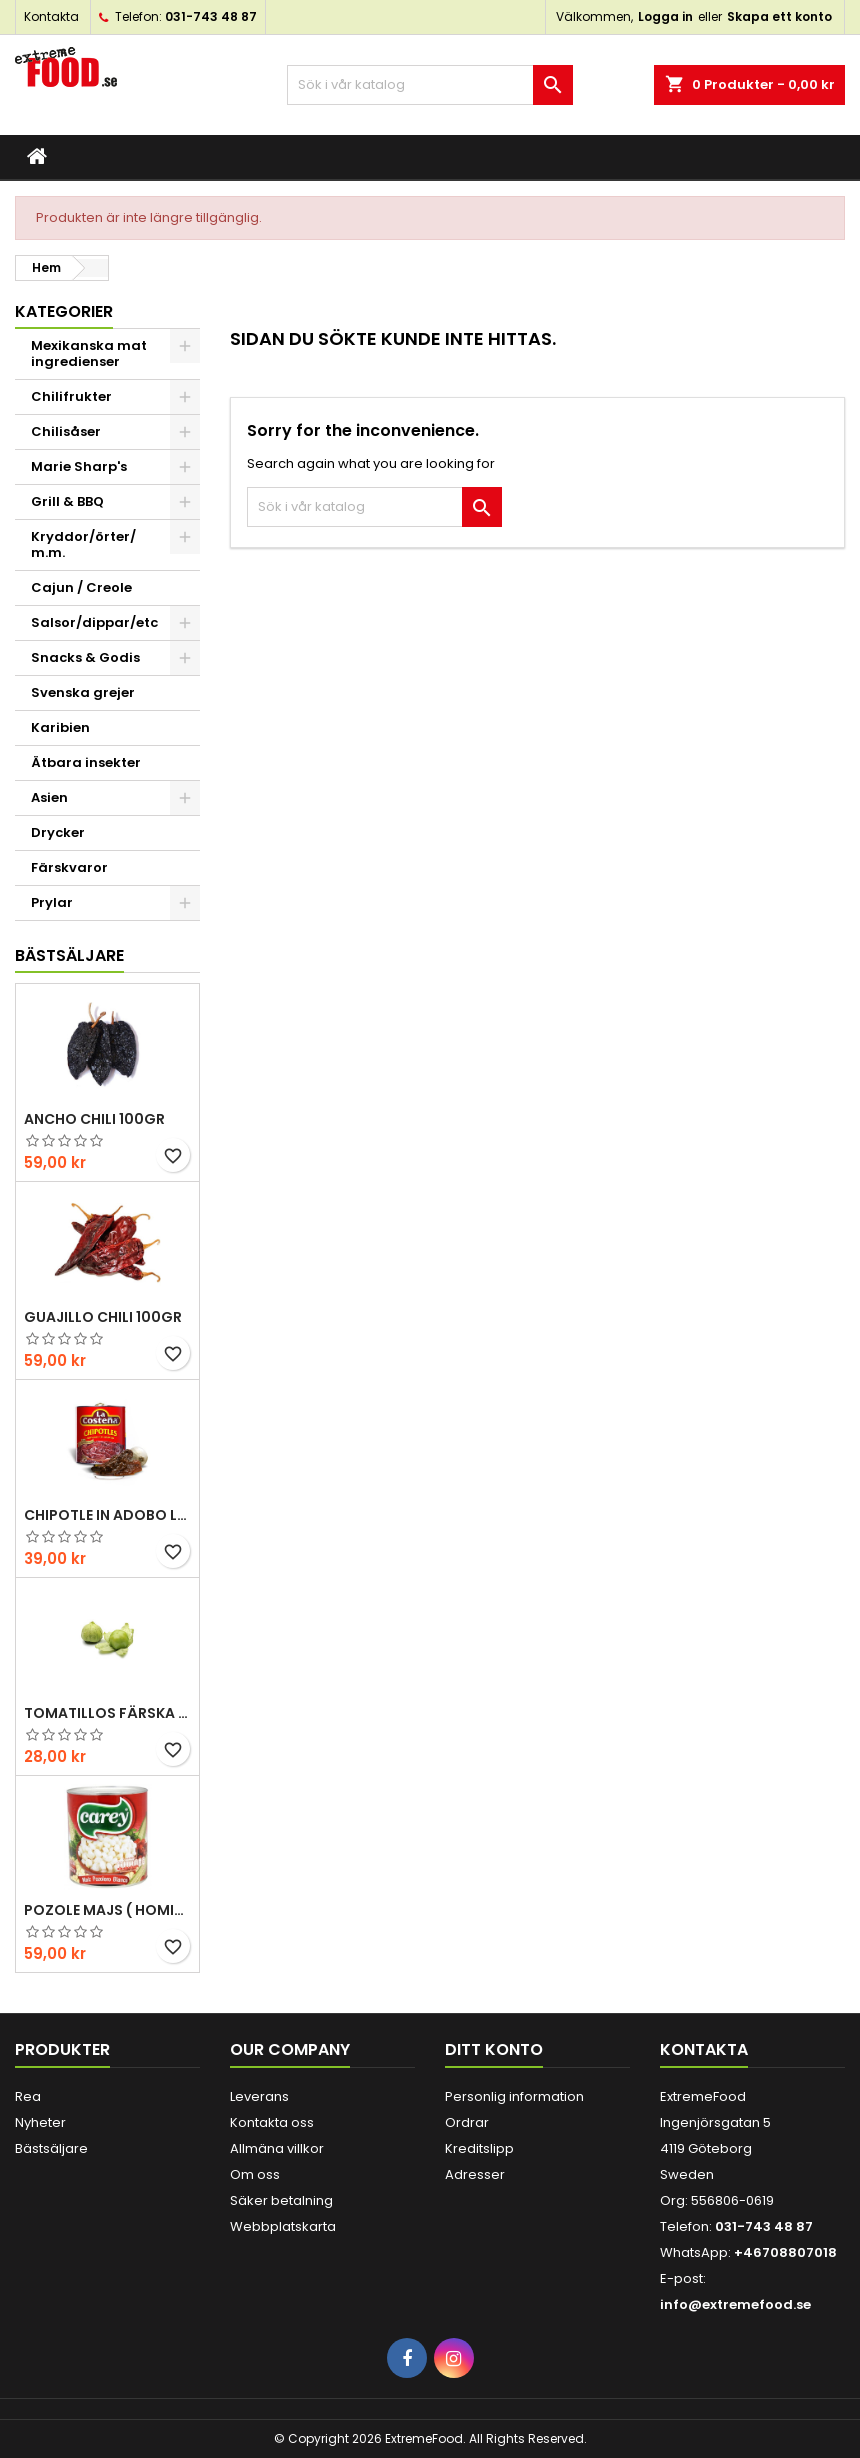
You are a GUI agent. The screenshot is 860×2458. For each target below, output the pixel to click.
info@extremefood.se (735, 2304)
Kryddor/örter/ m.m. (83, 544)
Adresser (475, 2174)
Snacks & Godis (85, 657)
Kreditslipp (479, 2148)
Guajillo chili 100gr (103, 1317)
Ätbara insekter (86, 762)
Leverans (259, 2096)
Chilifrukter (71, 396)
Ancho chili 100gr (94, 1119)
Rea (28, 2096)
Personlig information (514, 2096)
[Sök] (430, 85)
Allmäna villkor (277, 2148)
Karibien (60, 727)
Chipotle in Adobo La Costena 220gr (107, 1515)
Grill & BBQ (67, 501)
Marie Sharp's (79, 466)
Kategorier (64, 311)
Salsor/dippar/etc (94, 622)
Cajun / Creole (81, 587)
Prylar (52, 902)
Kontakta (51, 16)
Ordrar (467, 2122)
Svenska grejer (83, 692)
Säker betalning (281, 2200)
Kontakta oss (272, 2122)
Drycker (58, 832)
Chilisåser (66, 431)
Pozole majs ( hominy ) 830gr (107, 1910)
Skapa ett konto (779, 16)
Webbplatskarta (283, 2226)
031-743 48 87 (211, 16)
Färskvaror (69, 867)
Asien (49, 797)
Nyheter (40, 2122)
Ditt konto (494, 2049)
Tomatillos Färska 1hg (107, 1713)
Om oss (255, 2174)
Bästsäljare (69, 955)
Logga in (665, 16)
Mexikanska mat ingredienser (89, 353)
